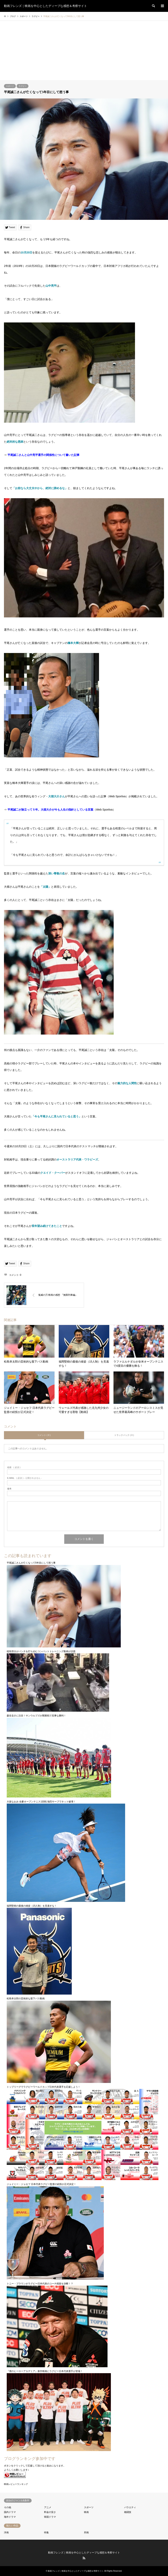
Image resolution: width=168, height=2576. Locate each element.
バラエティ (130, 2507)
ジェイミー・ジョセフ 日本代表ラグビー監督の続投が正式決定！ (41, 2184)
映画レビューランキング (16, 2484)
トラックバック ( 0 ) (124, 1435)
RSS (84, 2558)
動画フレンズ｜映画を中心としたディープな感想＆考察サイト (84, 2552)
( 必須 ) (13, 1467)
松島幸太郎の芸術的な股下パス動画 (26, 1998)
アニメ (47, 2507)
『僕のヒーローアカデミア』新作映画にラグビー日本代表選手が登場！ (45, 2371)
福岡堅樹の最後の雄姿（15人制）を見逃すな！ (32, 1905)
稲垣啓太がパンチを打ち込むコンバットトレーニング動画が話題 (41, 1651)
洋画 (6, 2532)
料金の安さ (50, 2512)
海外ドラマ (10, 2517)
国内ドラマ (10, 2512)
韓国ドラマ (50, 2517)
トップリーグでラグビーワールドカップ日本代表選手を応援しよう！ (43, 2087)
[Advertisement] (84, 50)
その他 (7, 2507)
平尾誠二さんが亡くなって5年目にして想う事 (31, 1562)
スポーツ (10, 86)
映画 (86, 2512)
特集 (46, 2532)
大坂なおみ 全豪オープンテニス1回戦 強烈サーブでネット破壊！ (41, 1801)
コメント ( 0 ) (44, 1435)
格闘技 (127, 2512)
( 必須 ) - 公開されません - (24, 1478)
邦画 (86, 2532)
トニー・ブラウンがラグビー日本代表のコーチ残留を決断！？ (40, 2283)
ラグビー (22, 86)
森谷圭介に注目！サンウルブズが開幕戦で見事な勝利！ (36, 1715)
